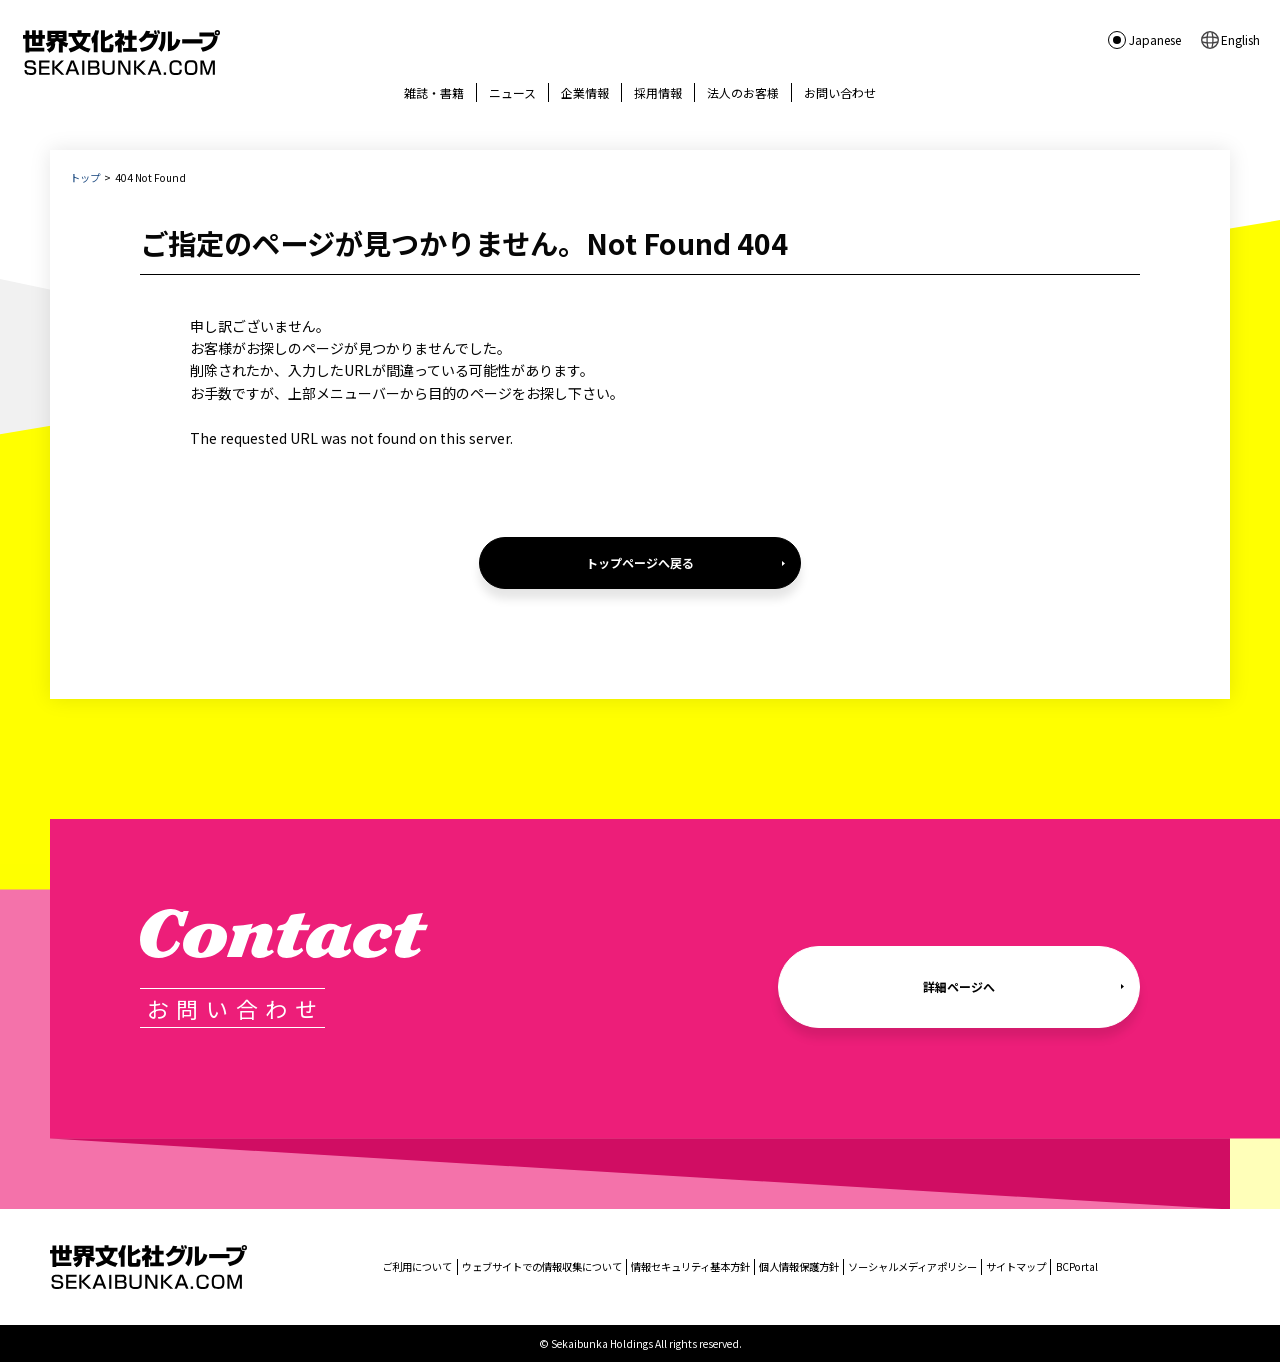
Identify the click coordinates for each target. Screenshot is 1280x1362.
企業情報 (585, 92)
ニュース (512, 92)
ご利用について (417, 1266)
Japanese (1155, 39)
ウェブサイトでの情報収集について (542, 1266)
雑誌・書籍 (434, 92)
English (1240, 39)
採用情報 (658, 92)
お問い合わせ (840, 92)
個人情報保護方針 (799, 1266)
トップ (85, 177)
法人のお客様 (743, 92)
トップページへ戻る (640, 562)
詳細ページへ (959, 986)
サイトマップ (1016, 1266)
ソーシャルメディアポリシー (912, 1266)
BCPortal (1077, 1266)
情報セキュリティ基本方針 (690, 1266)
